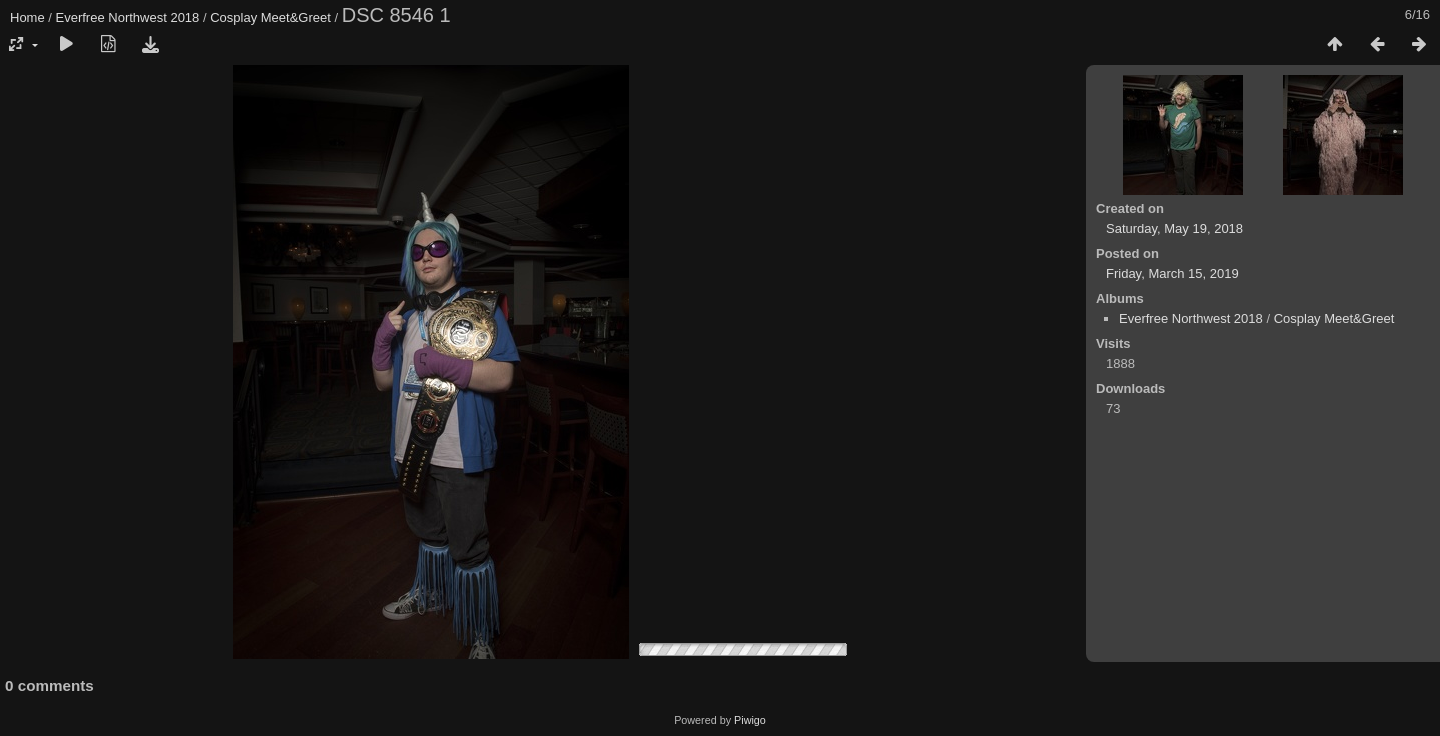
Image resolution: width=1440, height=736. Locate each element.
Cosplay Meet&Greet (270, 17)
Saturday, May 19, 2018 (1174, 228)
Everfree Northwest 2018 (128, 17)
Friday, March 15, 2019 (1172, 273)
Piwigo (750, 720)
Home (27, 17)
